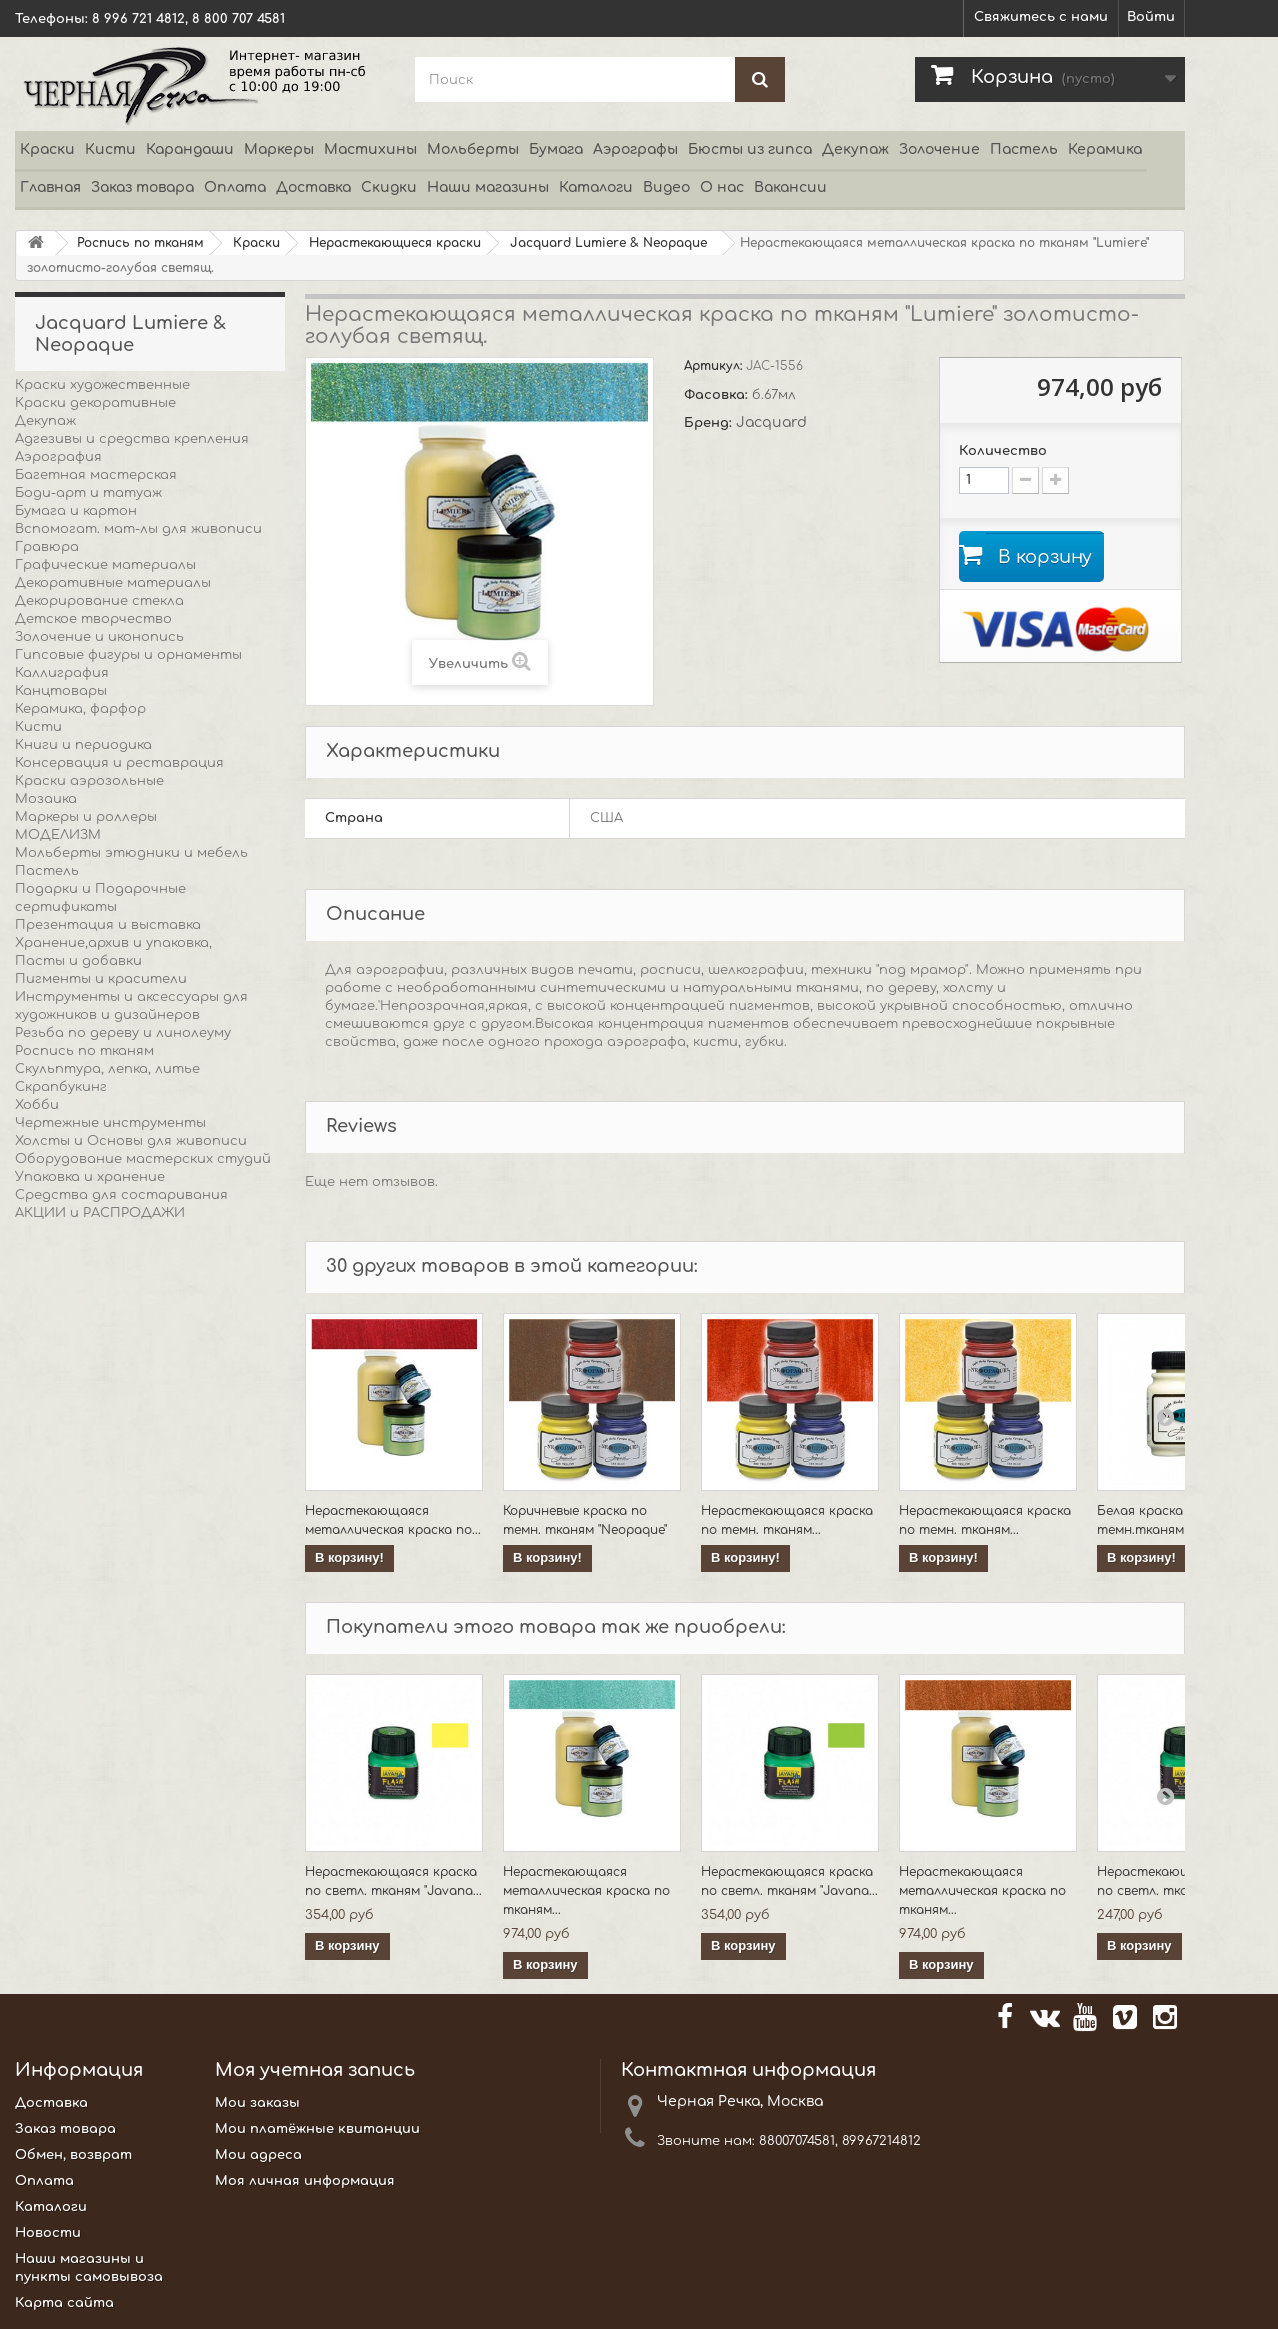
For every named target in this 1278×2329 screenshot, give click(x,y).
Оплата (235, 187)
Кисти (110, 149)
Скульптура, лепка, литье (107, 1069)
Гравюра (47, 547)
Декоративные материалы (113, 583)
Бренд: (710, 423)
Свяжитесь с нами (1041, 17)
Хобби (37, 1105)
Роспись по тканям (84, 1051)
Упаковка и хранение (90, 1177)
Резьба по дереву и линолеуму (123, 1033)
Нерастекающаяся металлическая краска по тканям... (586, 1891)
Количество (1003, 451)
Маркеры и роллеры (86, 817)
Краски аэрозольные (89, 781)
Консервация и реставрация (119, 763)
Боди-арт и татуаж (88, 493)
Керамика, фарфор (80, 709)
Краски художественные (102, 385)
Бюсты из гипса (750, 149)
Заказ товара (142, 187)
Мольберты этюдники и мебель (131, 853)
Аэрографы (635, 149)
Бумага (556, 149)
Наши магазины (488, 187)
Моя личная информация (305, 2181)
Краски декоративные (95, 403)
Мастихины (370, 149)
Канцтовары (61, 691)
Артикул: (715, 366)
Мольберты (473, 149)
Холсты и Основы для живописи (131, 1141)
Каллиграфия (62, 673)
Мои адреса (258, 2155)
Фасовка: (718, 395)
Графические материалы (105, 565)
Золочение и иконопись (99, 637)
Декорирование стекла (99, 601)
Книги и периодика (83, 745)
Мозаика (46, 799)
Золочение (939, 149)
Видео (666, 187)
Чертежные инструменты (110, 1123)
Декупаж (855, 149)
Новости (48, 2233)
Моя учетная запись (315, 2070)
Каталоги (596, 187)
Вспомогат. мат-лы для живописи (138, 529)
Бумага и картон (76, 511)
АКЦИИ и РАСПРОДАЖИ (100, 1213)
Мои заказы (257, 2103)
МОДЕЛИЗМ (58, 835)
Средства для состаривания (121, 1195)
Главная (50, 187)
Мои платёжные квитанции (317, 2129)
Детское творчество (93, 619)
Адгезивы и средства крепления (132, 439)
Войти (1151, 17)
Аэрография (58, 457)
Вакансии (790, 187)
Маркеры (279, 149)
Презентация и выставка (108, 925)
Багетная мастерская (96, 475)
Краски (47, 149)
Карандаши (190, 149)
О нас (722, 187)
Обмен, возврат (73, 2155)
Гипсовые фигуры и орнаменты (128, 655)
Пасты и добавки (78, 961)
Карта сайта (64, 2303)
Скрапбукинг (61, 1087)
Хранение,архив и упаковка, (113, 943)
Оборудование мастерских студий (143, 1159)
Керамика (1105, 149)
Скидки (389, 187)
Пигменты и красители (101, 979)
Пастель (1024, 149)
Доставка (313, 187)
